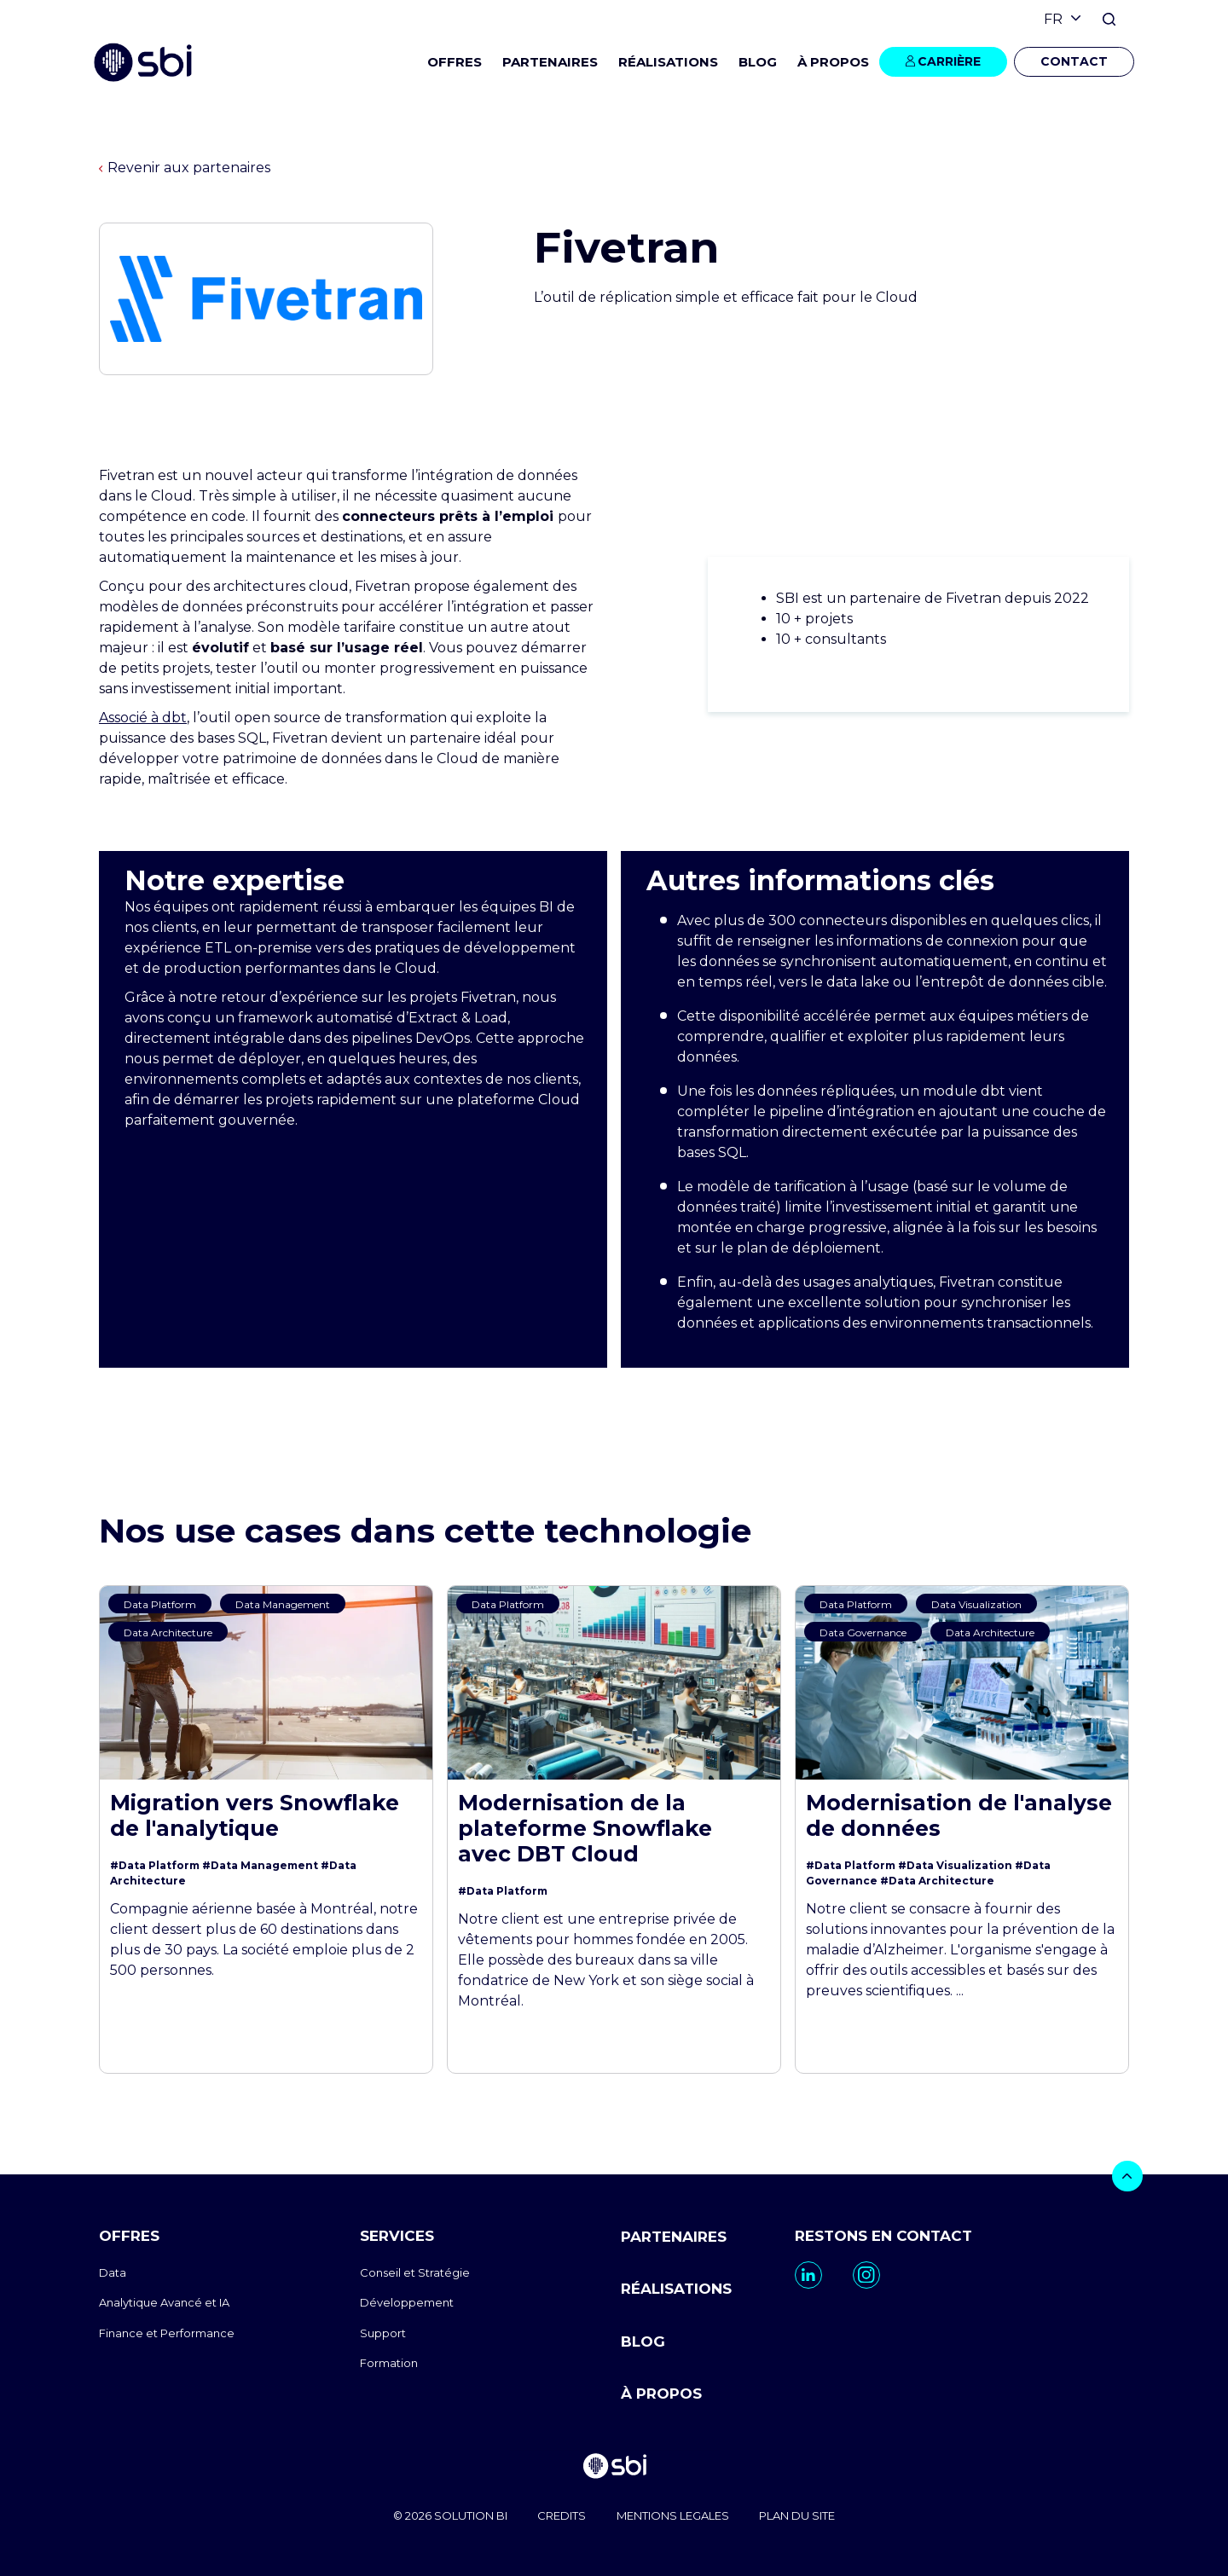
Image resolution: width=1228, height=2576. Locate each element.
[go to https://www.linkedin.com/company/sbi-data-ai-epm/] (808, 2275)
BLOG (758, 62)
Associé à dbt (143, 717)
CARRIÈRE (949, 61)
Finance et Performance (167, 2333)
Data (112, 2272)
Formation (389, 2363)
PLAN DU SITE (798, 2515)
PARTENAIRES (550, 62)
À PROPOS (661, 2393)
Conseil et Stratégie (415, 2272)
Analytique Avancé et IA (164, 2302)
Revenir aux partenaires (184, 168)
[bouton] (1127, 2176)
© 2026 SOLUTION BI (449, 2515)
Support (383, 2333)
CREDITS (561, 2515)
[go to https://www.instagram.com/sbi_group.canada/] (866, 2275)
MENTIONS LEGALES (673, 2515)
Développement (407, 2302)
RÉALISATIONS (668, 62)
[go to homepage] (614, 2467)
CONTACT (1074, 61)
